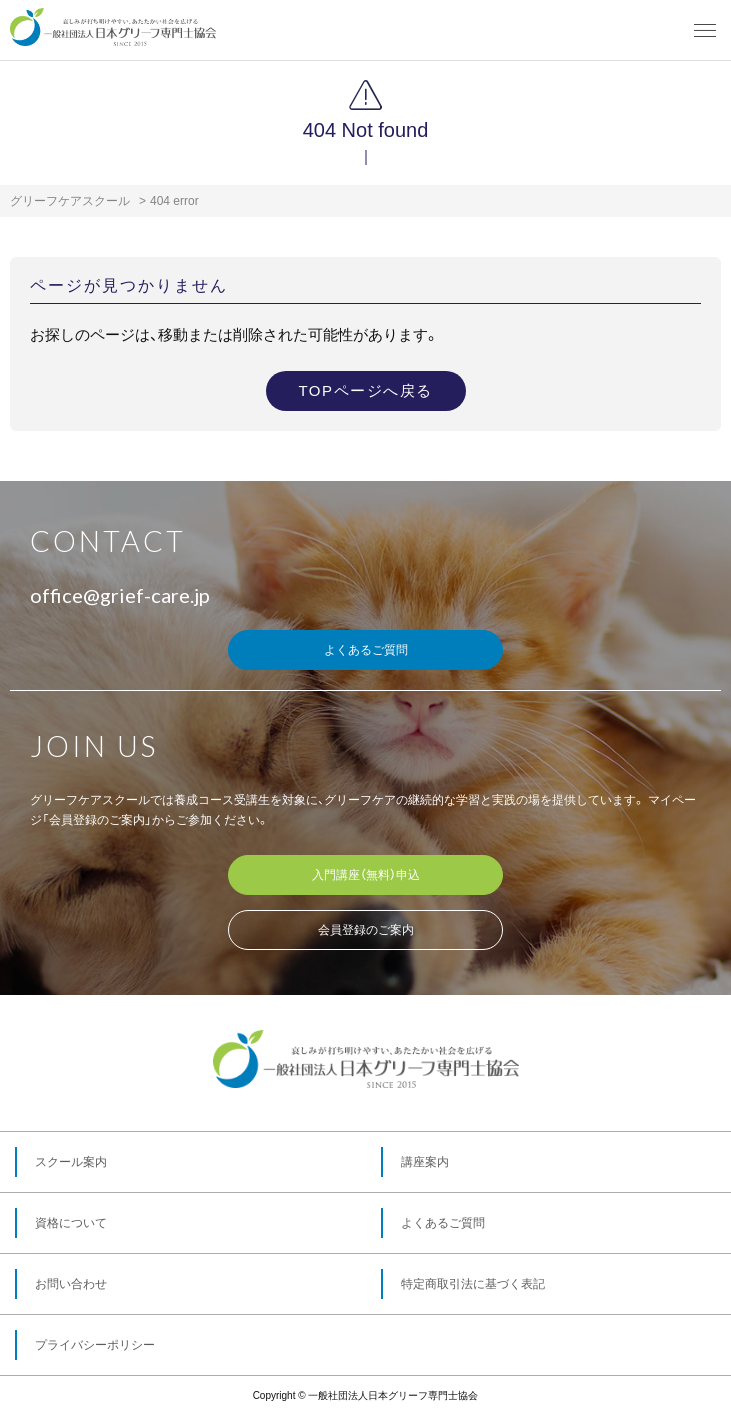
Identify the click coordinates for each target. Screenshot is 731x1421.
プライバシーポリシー (95, 1345)
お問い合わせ (71, 1284)
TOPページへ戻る (365, 390)
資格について (71, 1223)
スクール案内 (71, 1162)
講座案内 (425, 1162)
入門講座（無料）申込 (366, 875)
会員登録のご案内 (366, 930)
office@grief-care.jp (120, 595)
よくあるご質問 (366, 650)
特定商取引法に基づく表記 (473, 1284)
